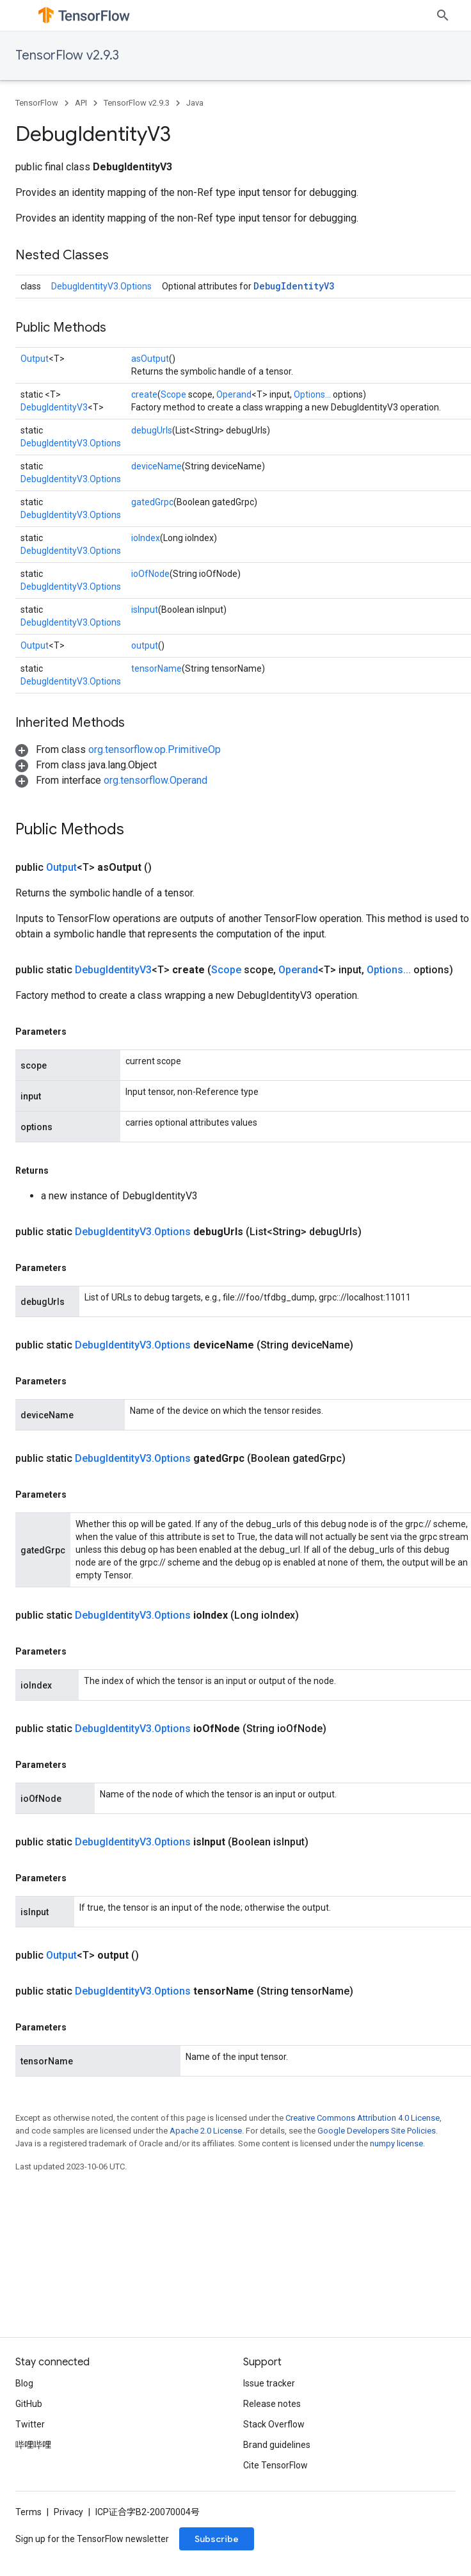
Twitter (30, 2424)
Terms (28, 2512)
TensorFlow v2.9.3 (67, 55)
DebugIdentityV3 (293, 286)
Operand (233, 394)
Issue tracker (269, 2383)
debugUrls (151, 430)
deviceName (156, 466)
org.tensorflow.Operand (155, 780)
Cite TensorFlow (275, 2465)
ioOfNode (150, 574)
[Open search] (443, 15)
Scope (173, 394)
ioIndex (145, 538)
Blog (24, 2383)
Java (195, 103)
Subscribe (217, 2539)
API (81, 103)
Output (34, 358)
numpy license (396, 2143)
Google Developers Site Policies (376, 2130)
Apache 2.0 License (206, 2130)
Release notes (272, 2404)
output (144, 645)
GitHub (28, 2404)
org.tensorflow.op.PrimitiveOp (154, 749)
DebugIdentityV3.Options (101, 286)
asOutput (150, 358)
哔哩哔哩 (33, 2445)
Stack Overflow (274, 2424)
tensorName (156, 668)
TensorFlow (36, 103)
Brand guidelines (276, 2445)
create (144, 394)
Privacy (68, 2512)
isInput (144, 609)
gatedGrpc (152, 502)
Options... (312, 394)
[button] (118, 749)
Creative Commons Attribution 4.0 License (362, 2118)
